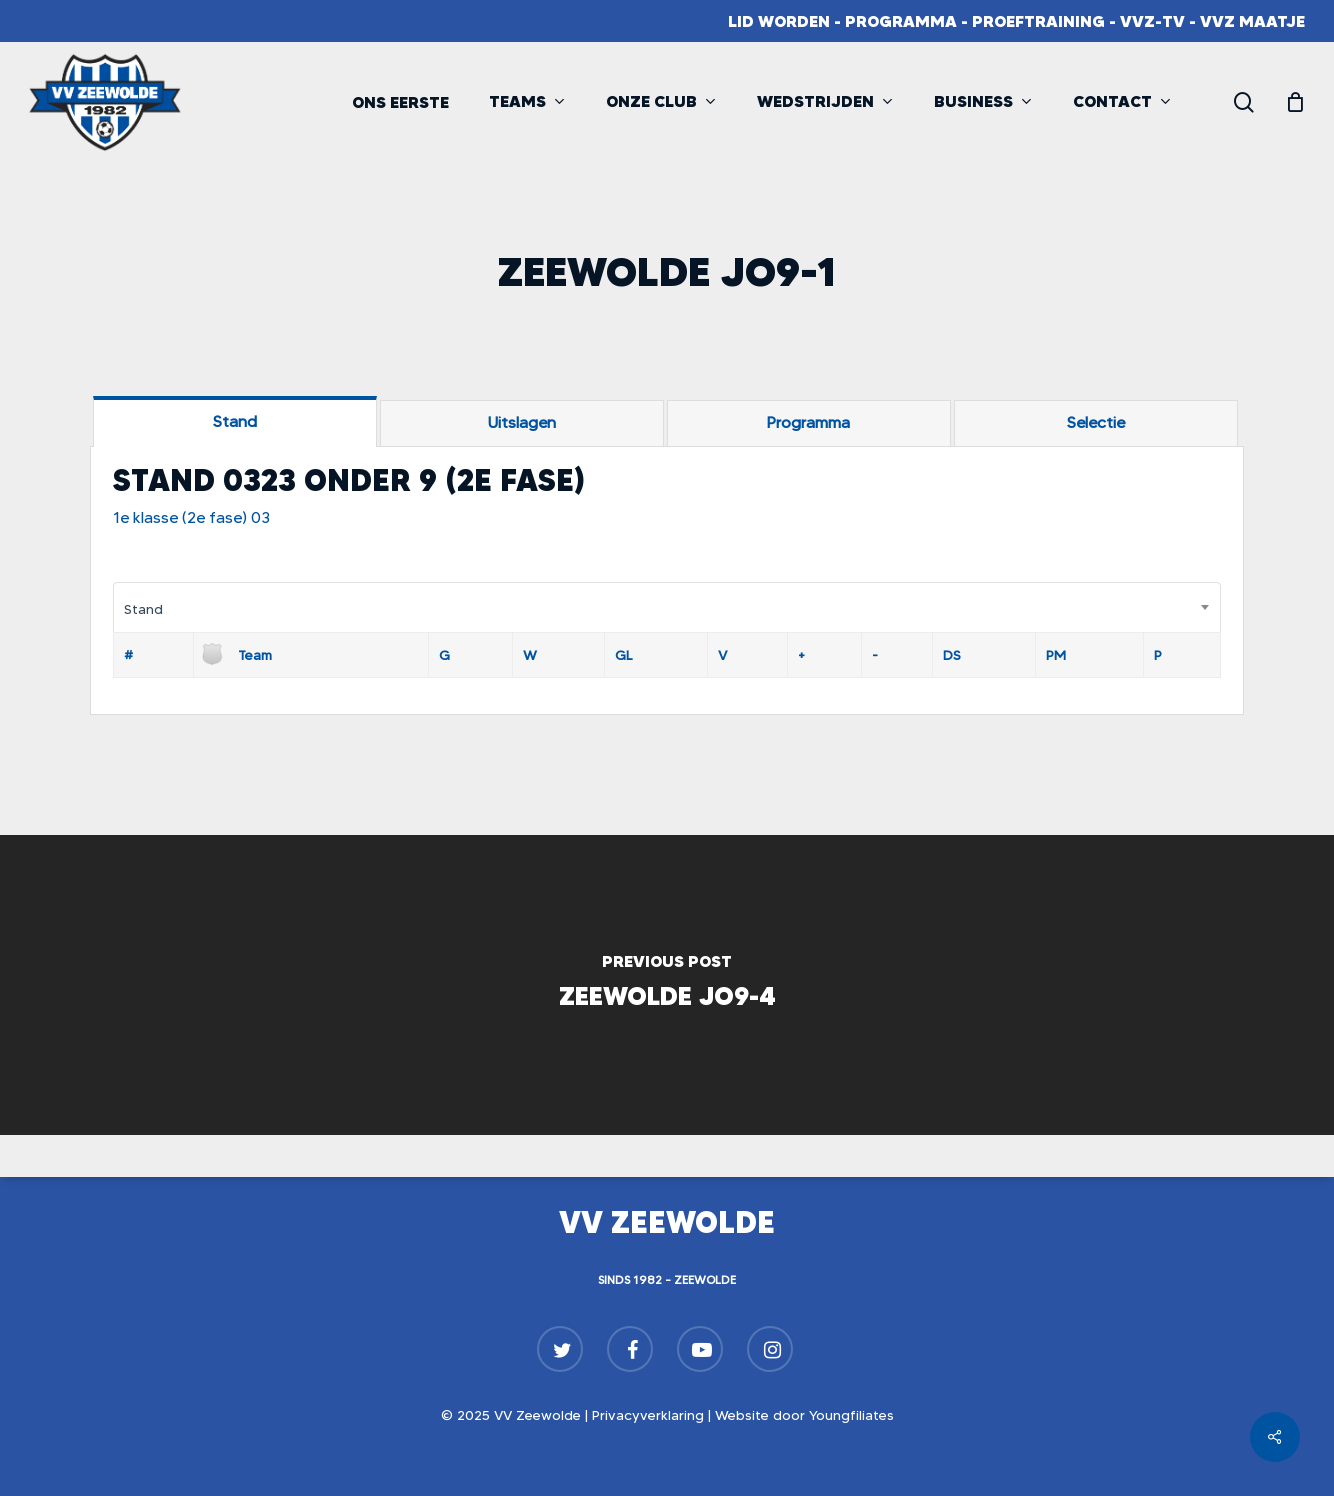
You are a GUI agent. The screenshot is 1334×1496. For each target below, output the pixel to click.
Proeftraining (1038, 21)
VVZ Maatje (1252, 21)
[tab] (235, 421)
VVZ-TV (1152, 21)
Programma (901, 21)
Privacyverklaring (648, 1415)
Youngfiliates (851, 1415)
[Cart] (1295, 102)
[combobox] (666, 609)
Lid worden (779, 21)
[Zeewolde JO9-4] (667, 985)
